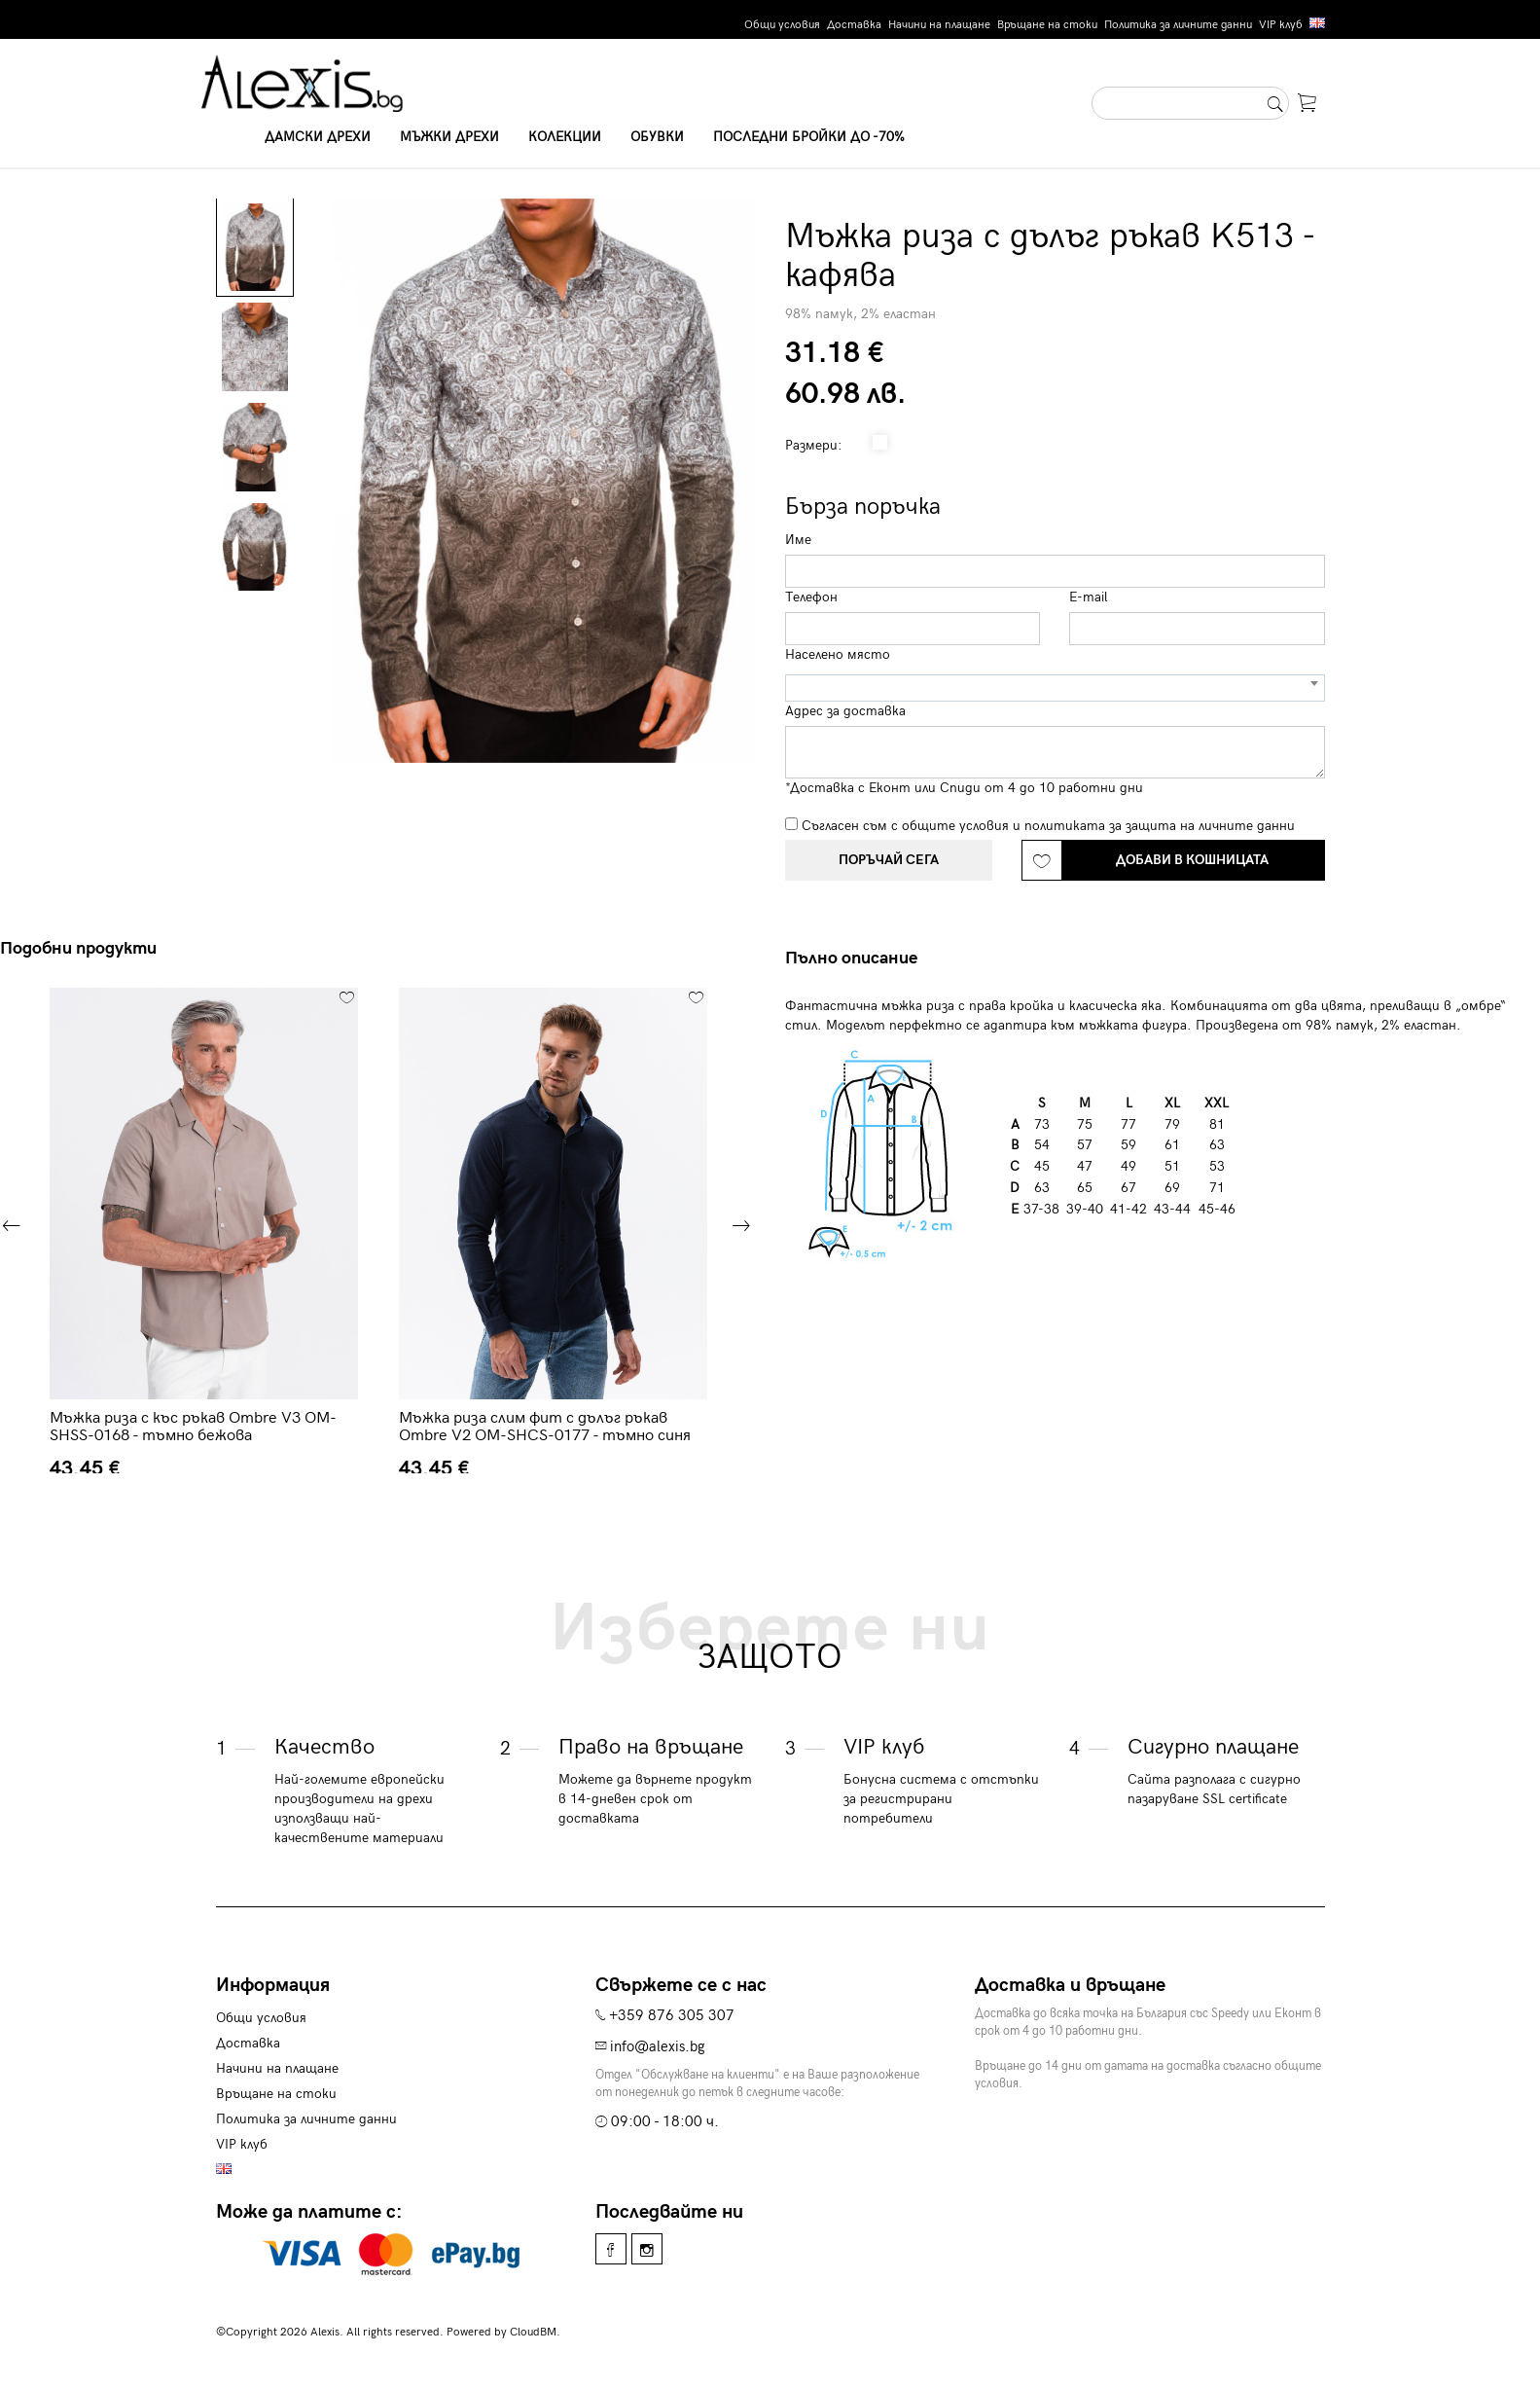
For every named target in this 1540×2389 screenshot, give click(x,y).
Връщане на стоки (1047, 25)
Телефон (811, 597)
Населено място (837, 654)
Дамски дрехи (318, 136)
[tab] (858, 958)
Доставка (854, 25)
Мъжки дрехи (449, 136)
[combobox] (1055, 688)
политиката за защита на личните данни (1159, 825)
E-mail (1088, 597)
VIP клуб (1281, 25)
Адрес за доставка (845, 711)
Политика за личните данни (1178, 25)
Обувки (657, 136)
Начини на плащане (939, 25)
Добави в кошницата (1192, 859)
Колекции (564, 136)
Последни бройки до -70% (809, 136)
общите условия (955, 825)
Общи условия (782, 25)
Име (798, 539)
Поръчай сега (889, 859)
